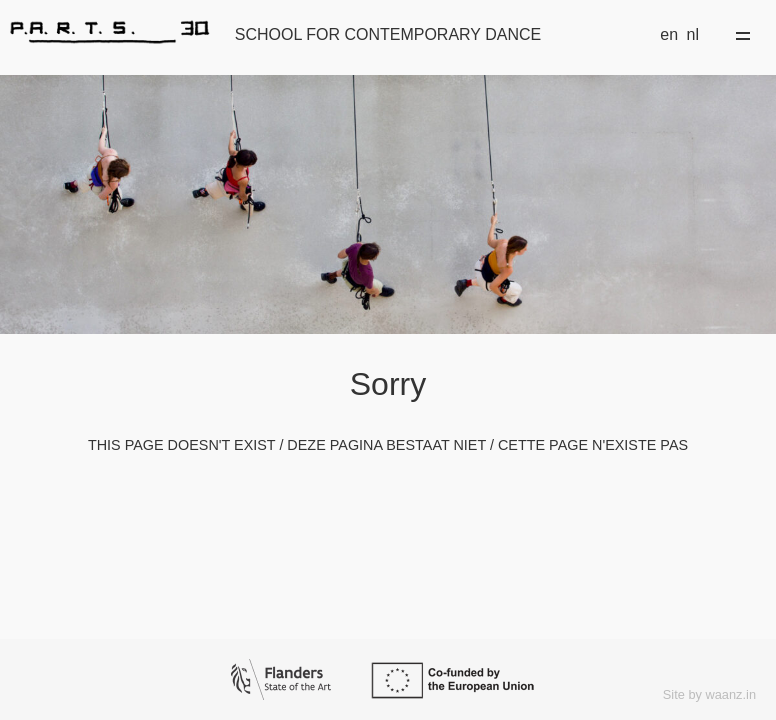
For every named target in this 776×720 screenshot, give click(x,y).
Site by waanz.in (709, 694)
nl (693, 34)
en (669, 34)
